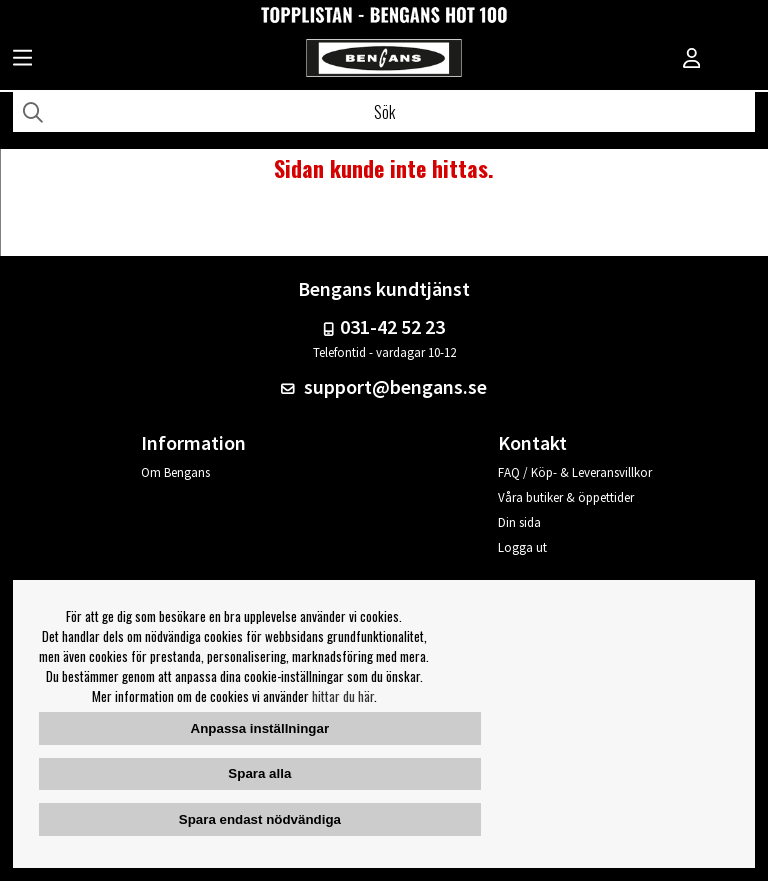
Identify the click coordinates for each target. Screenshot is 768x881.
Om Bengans (175, 472)
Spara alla (259, 773)
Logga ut (522, 547)
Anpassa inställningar (260, 728)
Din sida (519, 522)
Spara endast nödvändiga (260, 819)
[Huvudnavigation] (22, 60)
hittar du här (343, 696)
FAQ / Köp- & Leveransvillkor (575, 472)
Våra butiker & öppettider (566, 497)
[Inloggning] (692, 60)
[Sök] (384, 112)
